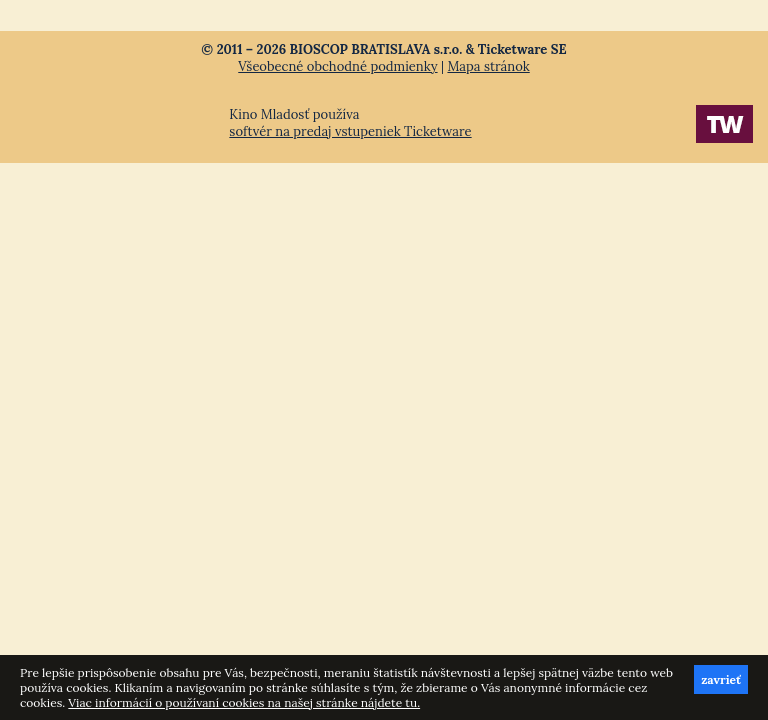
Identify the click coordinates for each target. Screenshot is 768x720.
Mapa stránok (488, 66)
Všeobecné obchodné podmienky (337, 66)
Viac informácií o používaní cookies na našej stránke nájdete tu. (244, 702)
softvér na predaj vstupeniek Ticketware (350, 131)
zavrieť (721, 679)
